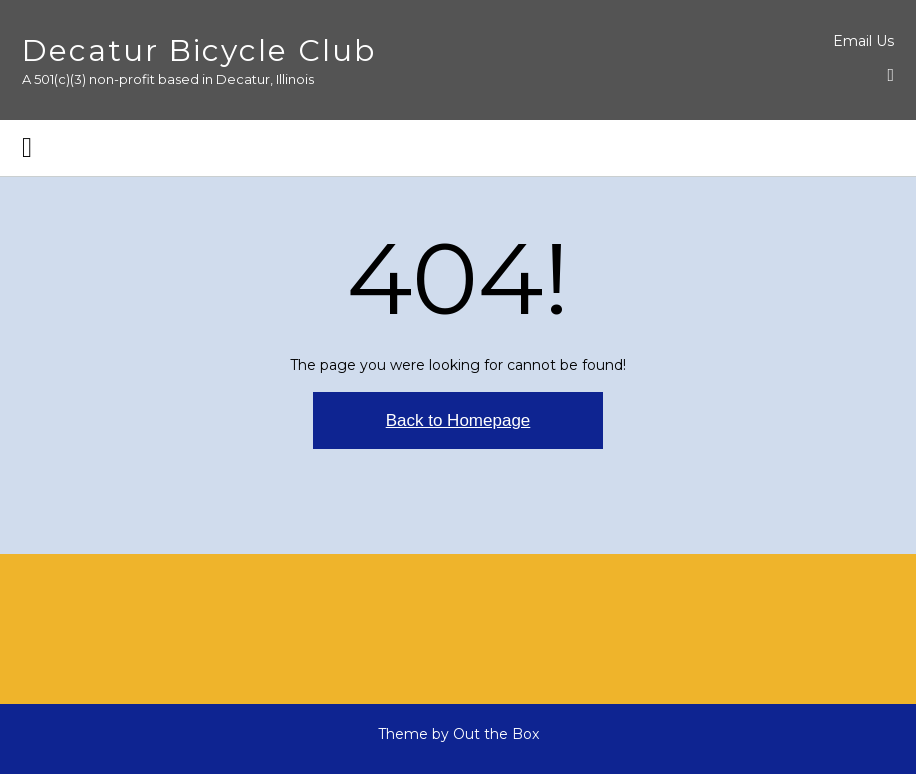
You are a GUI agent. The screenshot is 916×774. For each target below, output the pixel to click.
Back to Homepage (458, 420)
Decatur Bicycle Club (199, 50)
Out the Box (496, 734)
